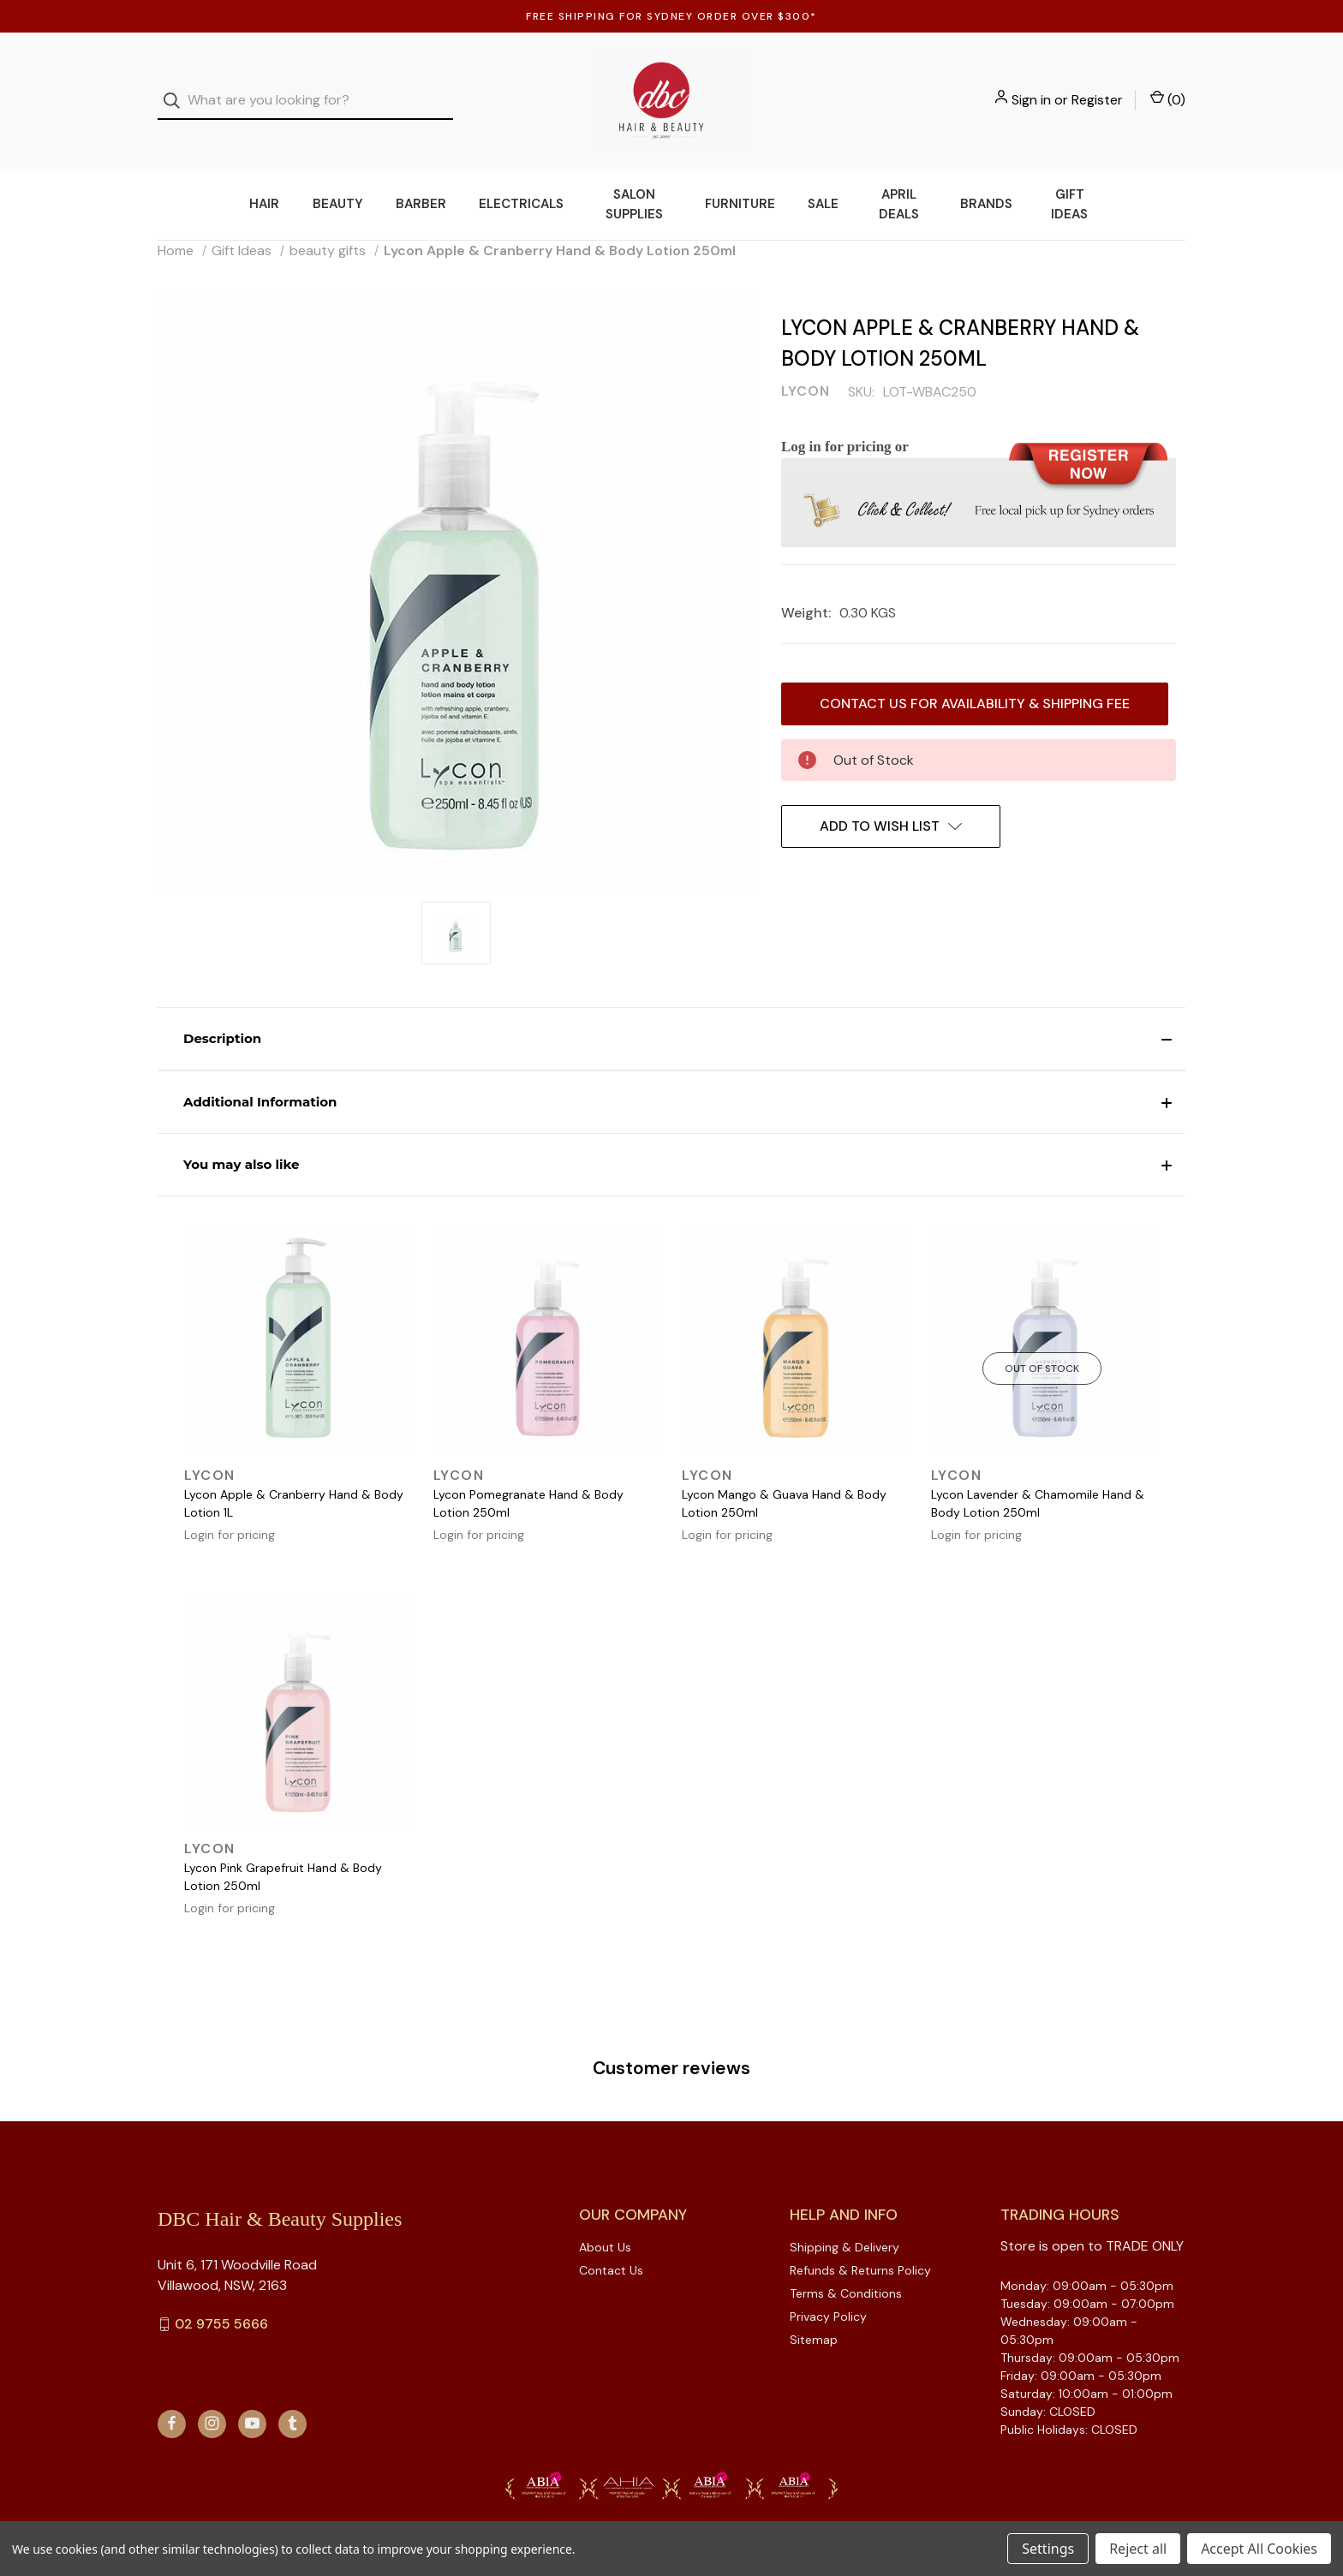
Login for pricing (229, 1510)
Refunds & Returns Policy (860, 2245)
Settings (1048, 2548)
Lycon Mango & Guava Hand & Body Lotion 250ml (784, 1478)
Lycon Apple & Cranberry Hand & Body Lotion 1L (293, 1478)
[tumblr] (292, 2398)
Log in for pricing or (845, 422)
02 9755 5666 (221, 2299)
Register (1097, 88)
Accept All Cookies (1259, 2548)
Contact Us (611, 2245)
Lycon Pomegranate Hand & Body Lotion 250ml (528, 1478)
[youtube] (252, 2398)
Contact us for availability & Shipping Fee (975, 679)
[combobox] (305, 88)
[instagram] (212, 2398)
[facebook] (171, 2398)
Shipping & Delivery (844, 2222)
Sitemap (814, 2315)
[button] (671, 1014)
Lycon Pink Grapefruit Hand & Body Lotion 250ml (283, 1852)
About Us (605, 2222)
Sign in (1031, 88)
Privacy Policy (828, 2291)
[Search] (177, 88)
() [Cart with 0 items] (1167, 87)
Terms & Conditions (846, 2268)
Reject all (1138, 2548)
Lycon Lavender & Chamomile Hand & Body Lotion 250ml (1037, 1478)
